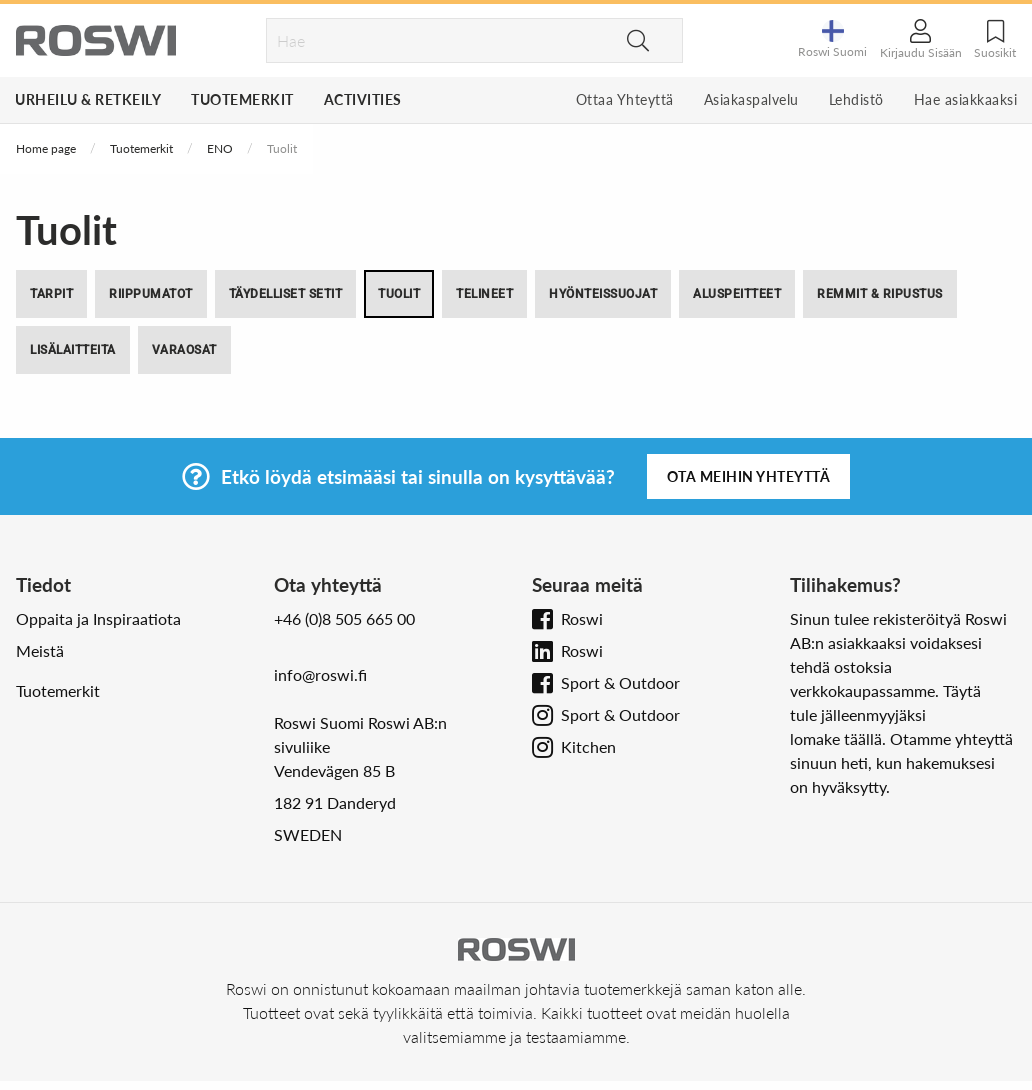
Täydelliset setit (286, 294)
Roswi (582, 618)
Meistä (40, 650)
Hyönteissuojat (603, 294)
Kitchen (588, 746)
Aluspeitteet (737, 294)
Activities (363, 99)
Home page (46, 148)
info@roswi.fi (320, 674)
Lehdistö (856, 99)
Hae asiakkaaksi (966, 99)
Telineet (484, 294)
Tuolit (399, 294)
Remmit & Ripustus (880, 294)
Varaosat (184, 350)
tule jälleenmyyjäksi (858, 714)
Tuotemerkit (242, 99)
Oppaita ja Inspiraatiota (98, 618)
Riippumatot (151, 294)
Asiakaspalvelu (751, 99)
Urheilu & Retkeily (88, 99)
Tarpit (51, 294)
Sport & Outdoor (620, 682)
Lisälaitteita (73, 350)
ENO (220, 148)
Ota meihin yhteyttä (749, 476)
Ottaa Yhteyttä (625, 99)
